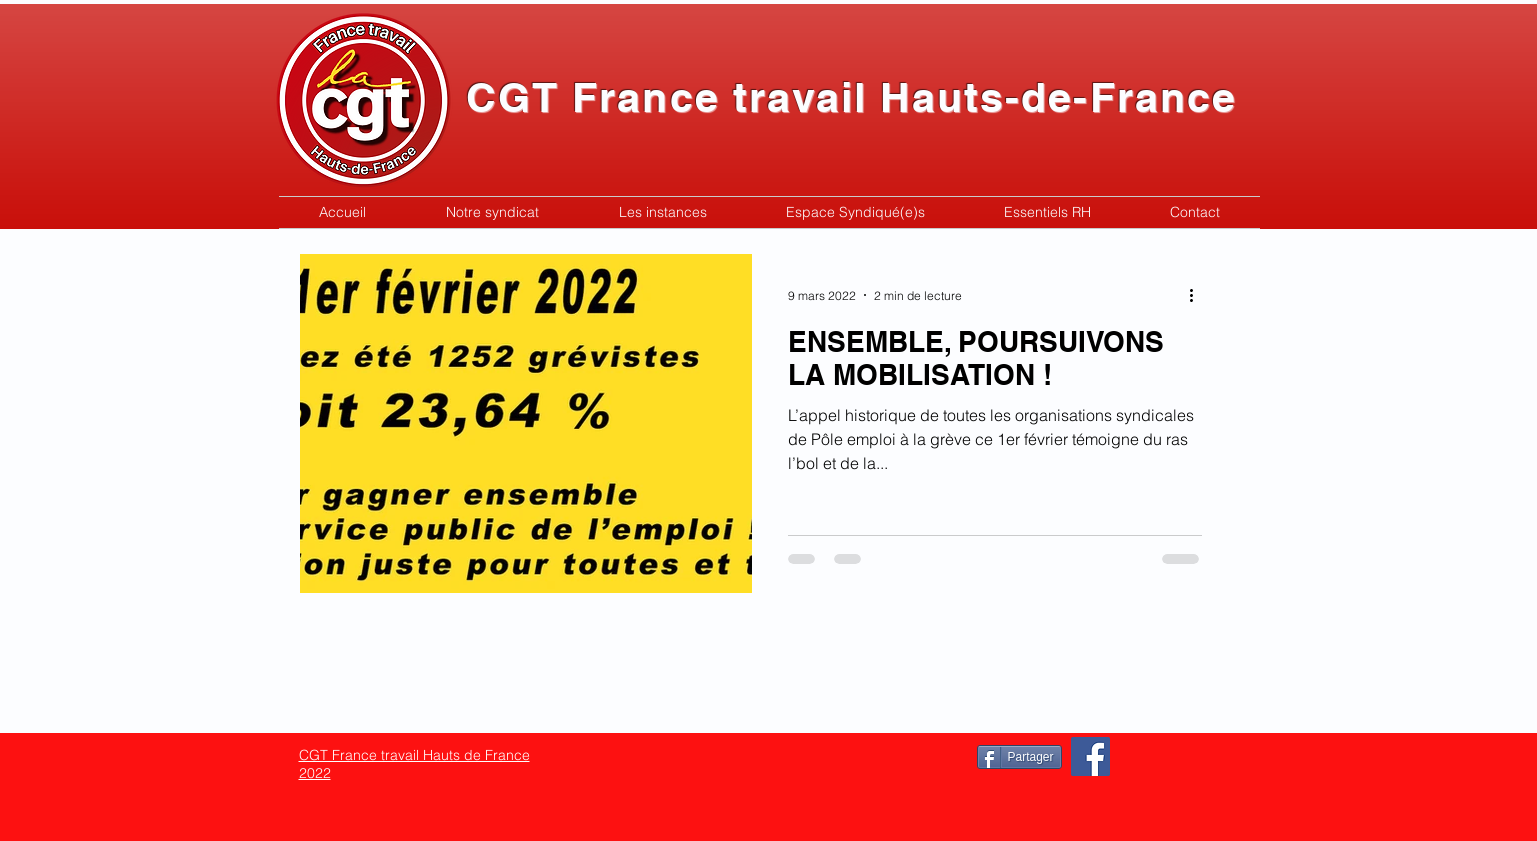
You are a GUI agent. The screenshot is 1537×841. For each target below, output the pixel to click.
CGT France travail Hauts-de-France (851, 97)
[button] (492, 212)
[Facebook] (1090, 756)
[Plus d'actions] (1199, 295)
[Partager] (1019, 757)
